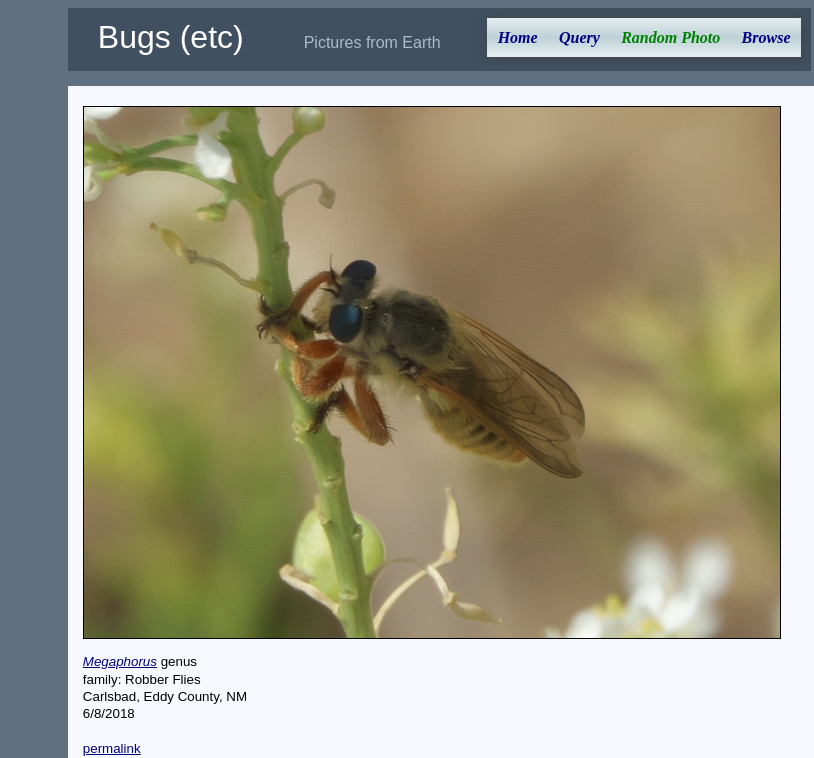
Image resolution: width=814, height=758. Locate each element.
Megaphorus (120, 661)
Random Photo (670, 37)
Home (518, 37)
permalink (112, 748)
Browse (766, 37)
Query (579, 37)
